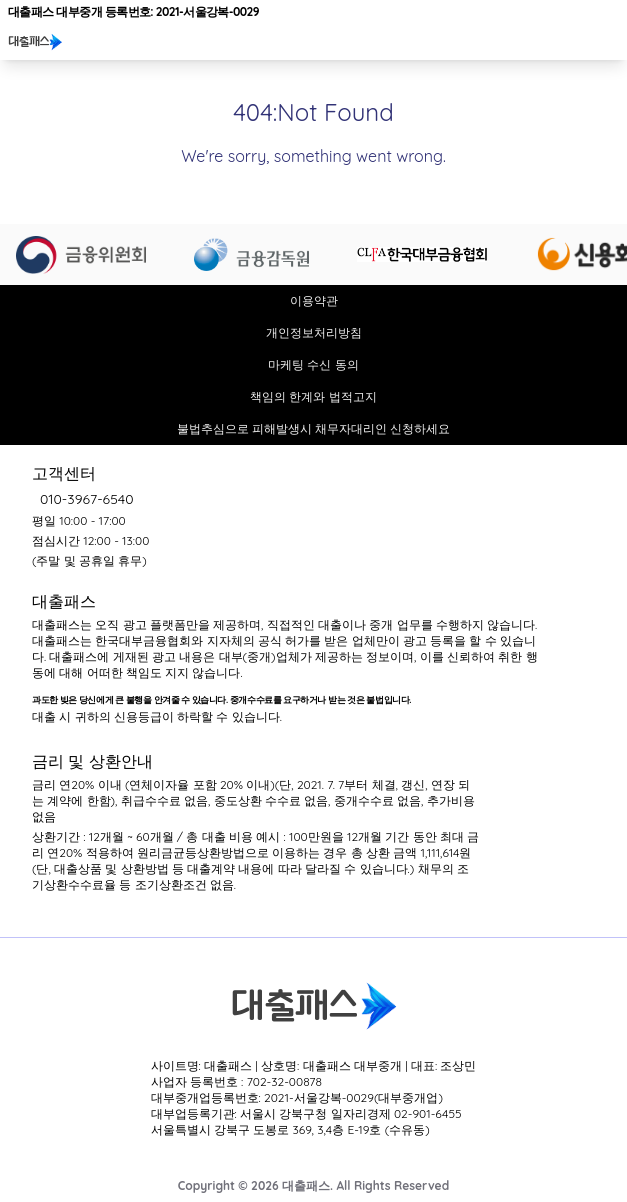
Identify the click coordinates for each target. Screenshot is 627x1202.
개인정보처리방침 (314, 332)
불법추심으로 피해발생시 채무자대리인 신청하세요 (314, 428)
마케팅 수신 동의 (313, 364)
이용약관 (314, 300)
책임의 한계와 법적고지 (313, 396)
